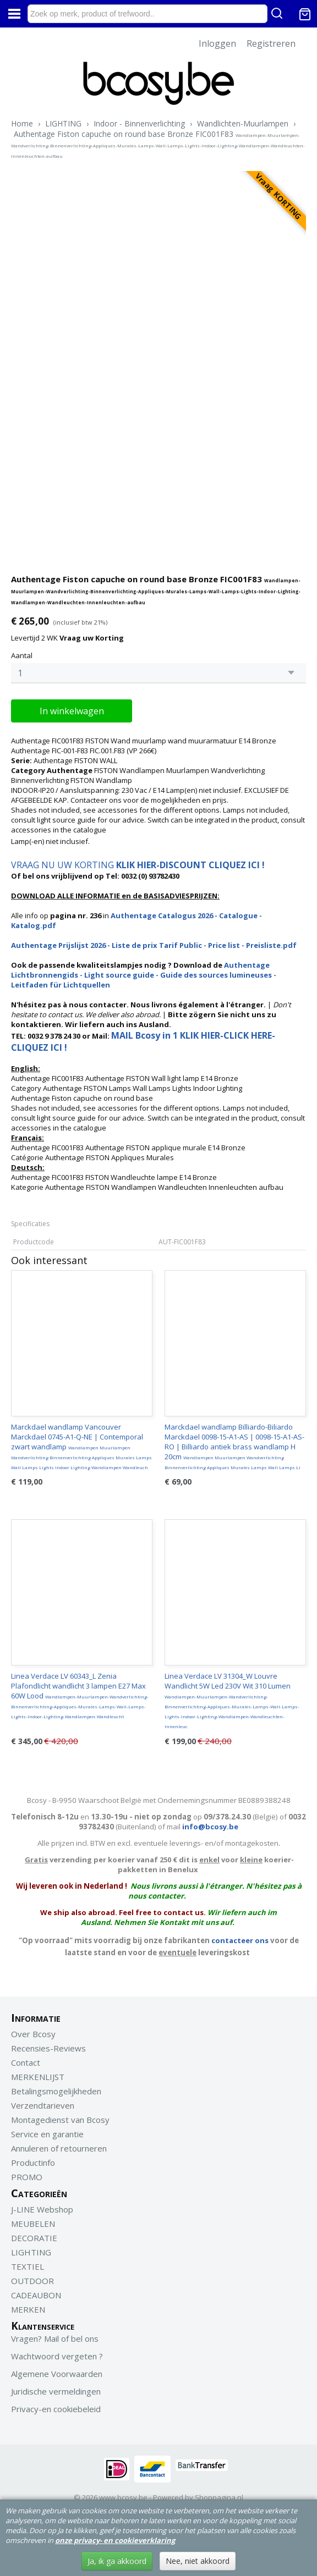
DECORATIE (34, 2237)
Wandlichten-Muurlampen (242, 123)
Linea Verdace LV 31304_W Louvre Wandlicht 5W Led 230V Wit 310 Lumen (232, 1700)
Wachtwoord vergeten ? (57, 2356)
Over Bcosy (33, 2033)
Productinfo (33, 2162)
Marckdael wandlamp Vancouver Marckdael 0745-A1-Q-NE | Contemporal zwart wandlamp (81, 1446)
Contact (25, 2062)
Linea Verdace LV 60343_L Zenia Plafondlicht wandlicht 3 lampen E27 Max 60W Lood (80, 1695)
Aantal (21, 655)
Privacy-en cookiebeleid (56, 2408)
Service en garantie (47, 2133)
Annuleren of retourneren (59, 2148)
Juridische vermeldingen (56, 2391)
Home (22, 123)
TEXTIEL (27, 2266)
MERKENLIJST (37, 2076)
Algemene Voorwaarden (56, 2373)
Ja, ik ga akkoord (117, 2561)
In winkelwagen (72, 711)
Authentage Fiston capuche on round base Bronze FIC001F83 (158, 144)
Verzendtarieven (42, 2105)
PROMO (26, 2176)
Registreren (271, 43)
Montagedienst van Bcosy (60, 2119)
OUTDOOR (32, 2280)
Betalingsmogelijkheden (56, 2091)
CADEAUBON (36, 2295)
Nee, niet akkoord (197, 2561)
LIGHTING (63, 123)
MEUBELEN (33, 2223)
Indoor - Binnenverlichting (139, 123)
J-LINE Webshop (42, 2209)
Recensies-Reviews (48, 2048)
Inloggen (217, 43)
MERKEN (28, 2309)
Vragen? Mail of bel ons (55, 2338)
